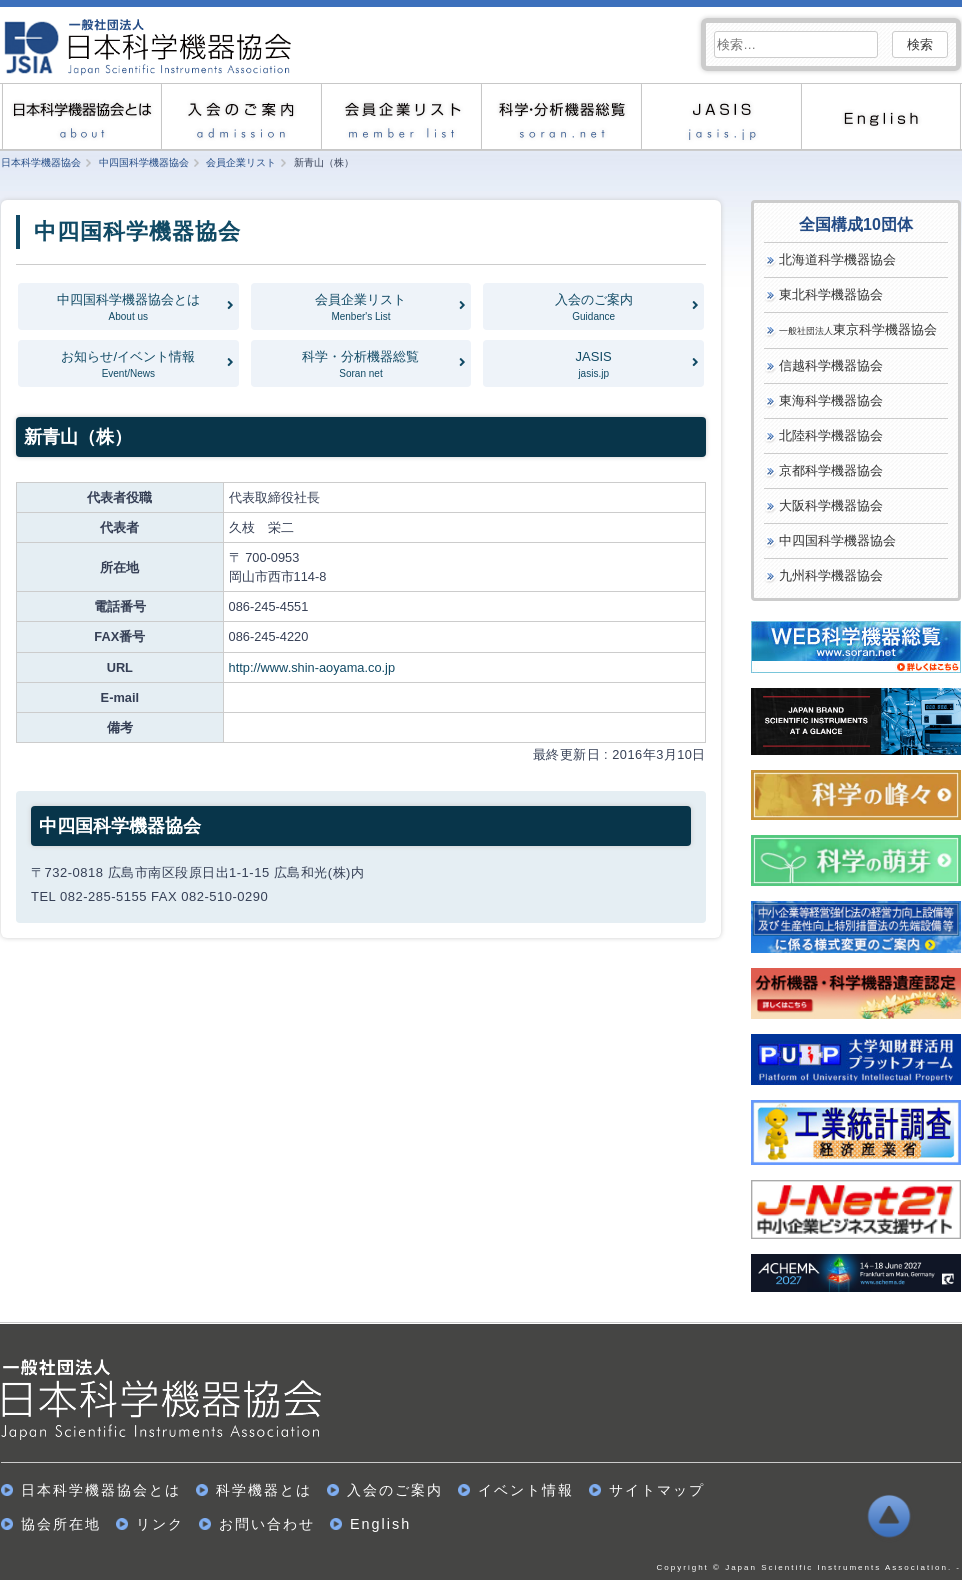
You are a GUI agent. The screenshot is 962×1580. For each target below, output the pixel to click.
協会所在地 (61, 1524)
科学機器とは (264, 1490)
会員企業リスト (401, 116)
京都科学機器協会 (831, 470)
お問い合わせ (267, 1524)
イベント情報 (526, 1490)
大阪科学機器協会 (831, 505)
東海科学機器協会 (831, 400)
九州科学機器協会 (831, 575)
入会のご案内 (241, 116)
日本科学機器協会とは (81, 116)
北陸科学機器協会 (831, 435)
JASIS (721, 116)
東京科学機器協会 (858, 329)
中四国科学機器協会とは (128, 307)
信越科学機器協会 (831, 365)
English (881, 116)
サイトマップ (657, 1490)
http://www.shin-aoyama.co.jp (312, 667)
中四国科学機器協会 (837, 540)
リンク (160, 1524)
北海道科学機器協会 (837, 259)
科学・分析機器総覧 (561, 116)
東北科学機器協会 (831, 294)
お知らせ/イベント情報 (128, 364)
